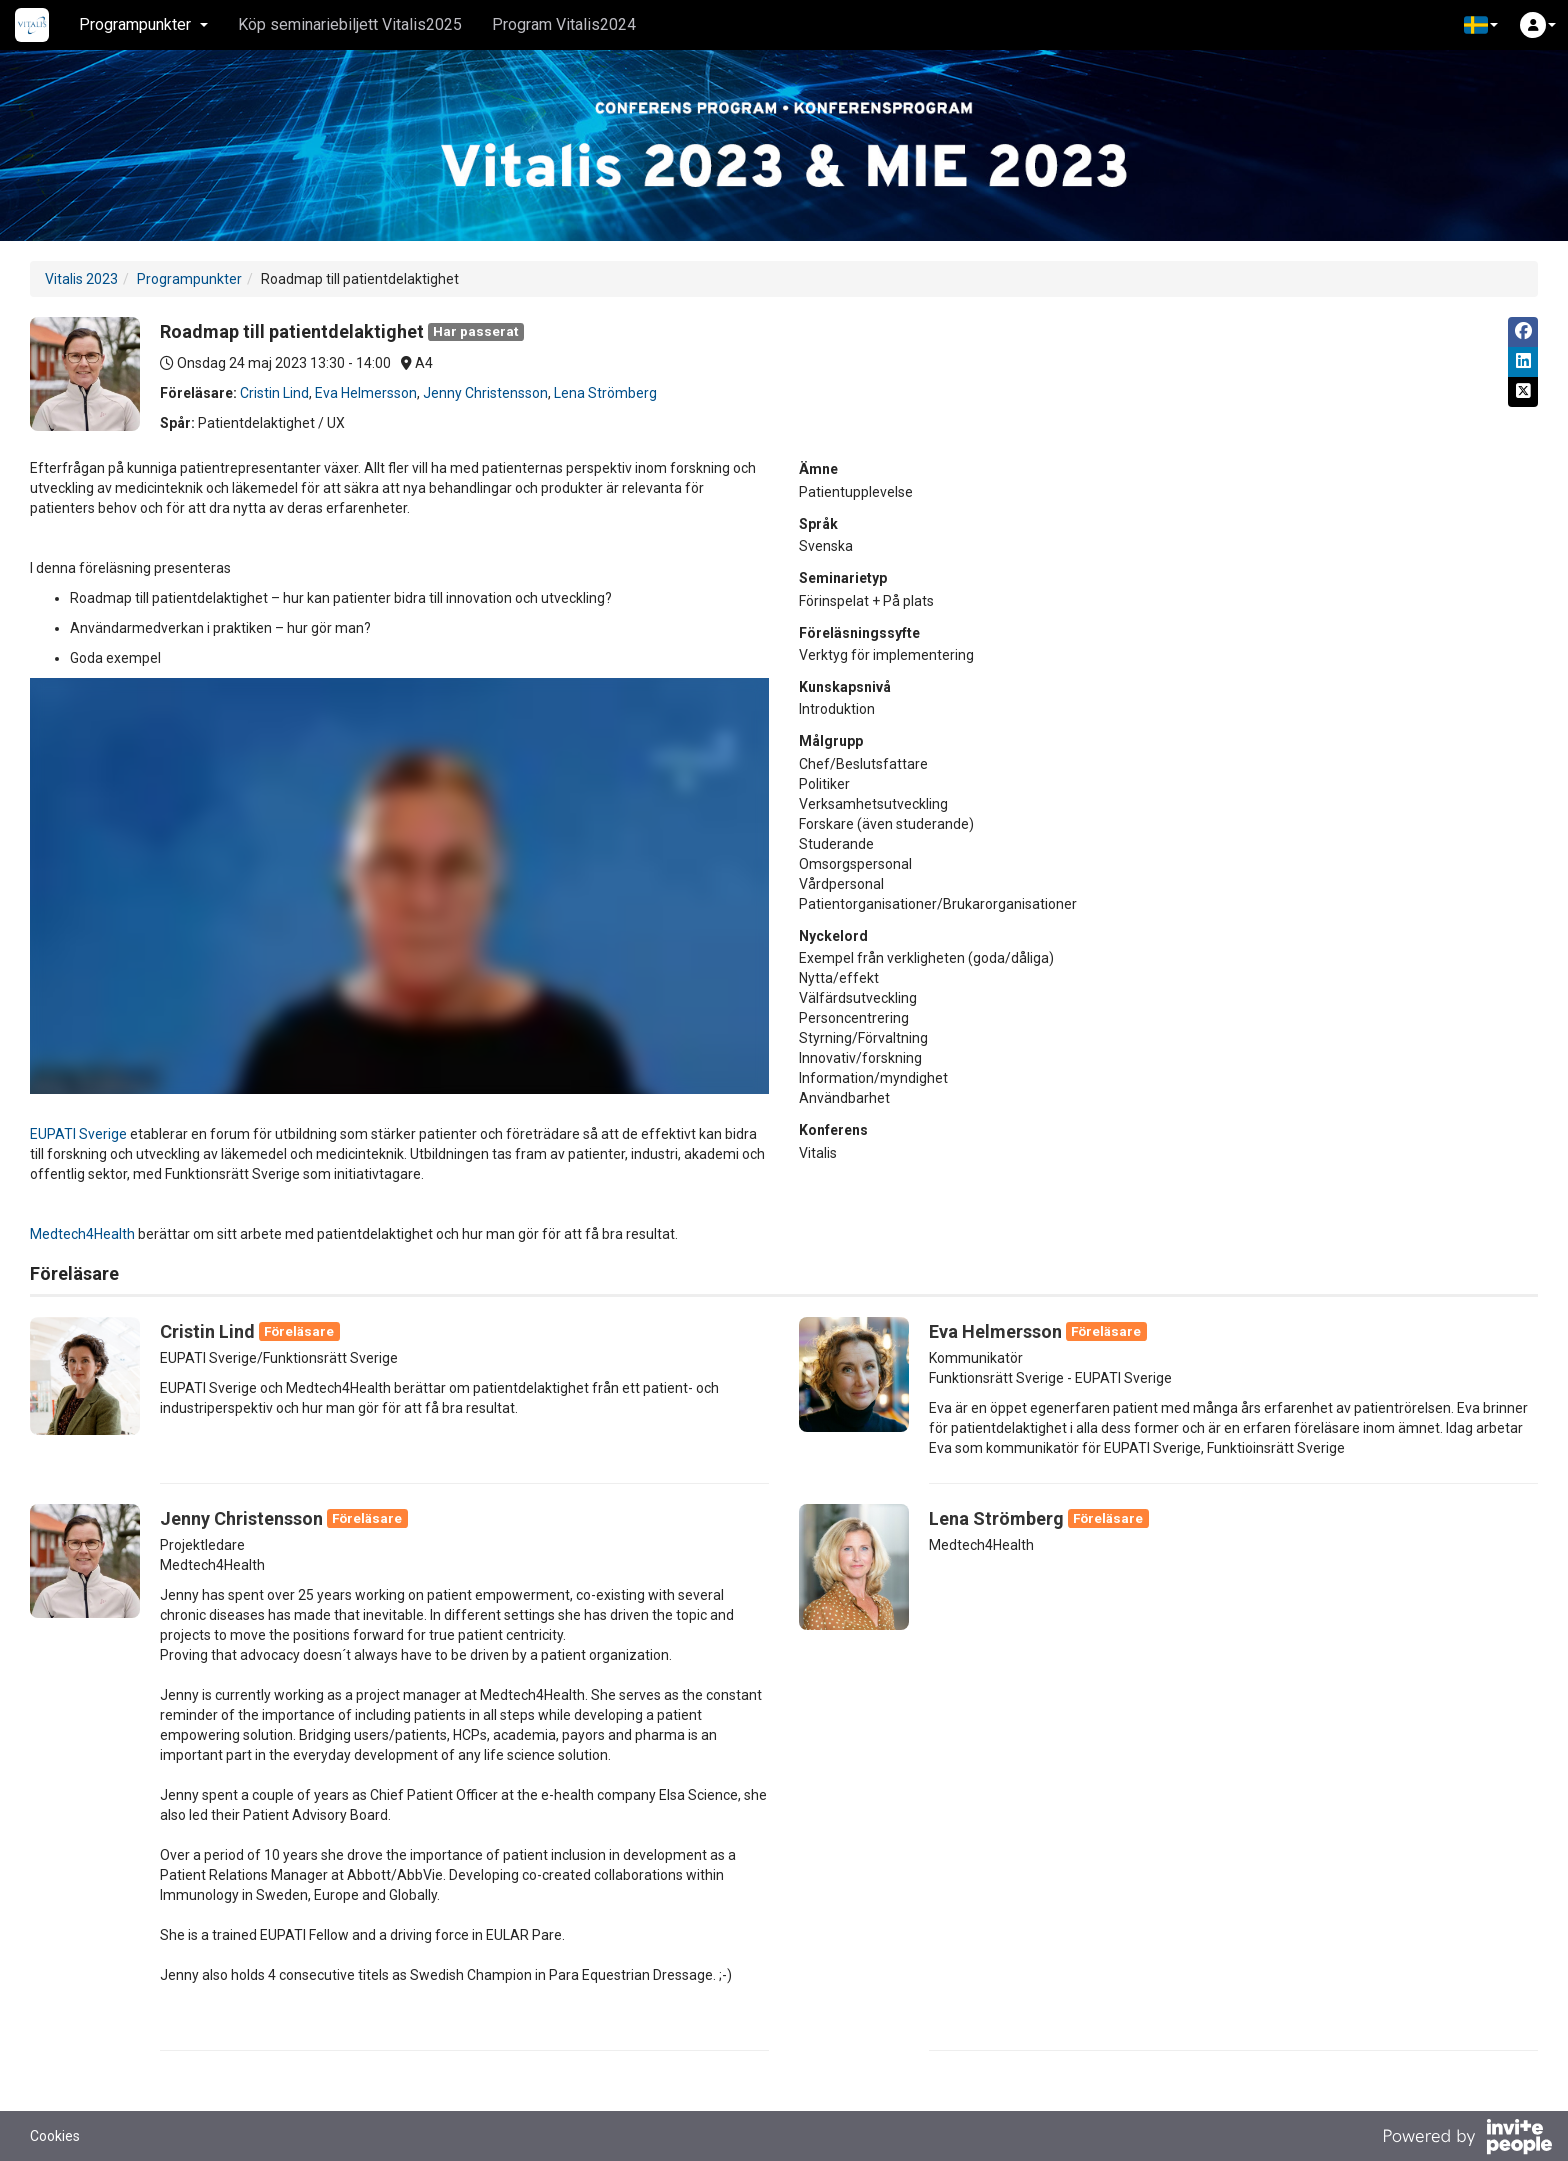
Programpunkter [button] (143, 24)
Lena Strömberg (605, 393)
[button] (1481, 25)
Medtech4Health (82, 1234)
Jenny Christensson (485, 393)
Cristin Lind (274, 393)
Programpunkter (189, 279)
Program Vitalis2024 (564, 24)
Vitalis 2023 (81, 279)
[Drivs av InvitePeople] (1467, 2139)
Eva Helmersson (366, 393)
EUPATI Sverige (78, 1134)
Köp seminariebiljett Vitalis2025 (350, 24)
